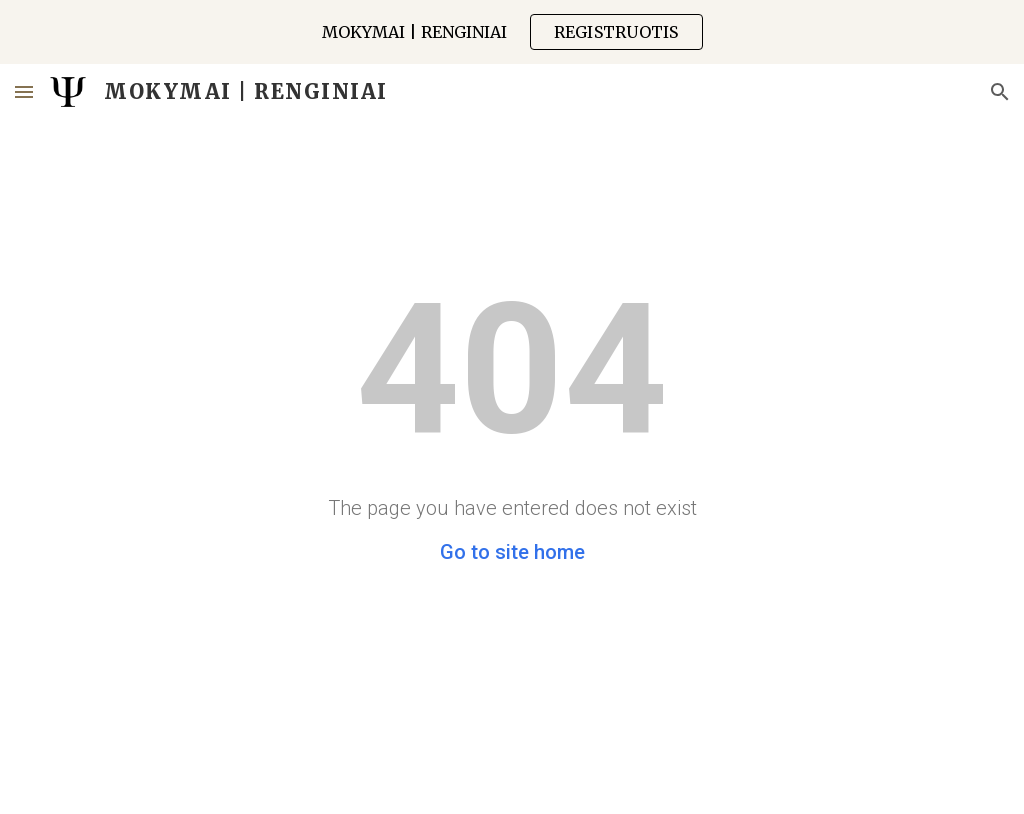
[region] (512, 32)
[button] (24, 91)
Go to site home (512, 552)
